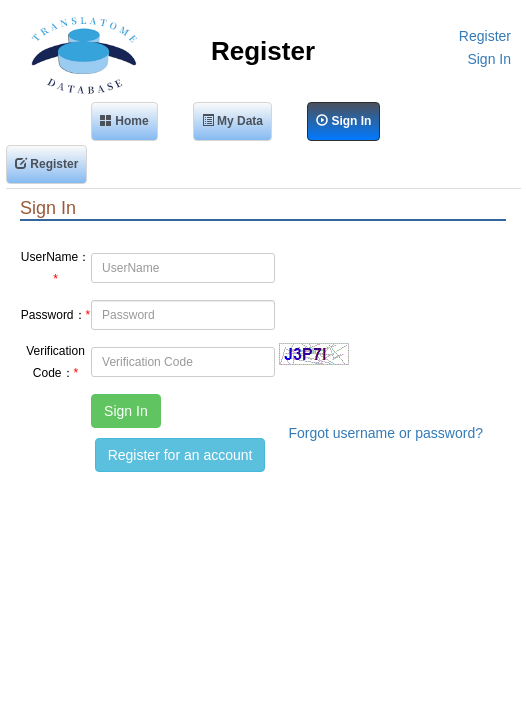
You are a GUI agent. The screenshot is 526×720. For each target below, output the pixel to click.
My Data (232, 121)
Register (485, 36)
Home (124, 121)
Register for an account (180, 455)
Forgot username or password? (385, 433)
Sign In (489, 59)
